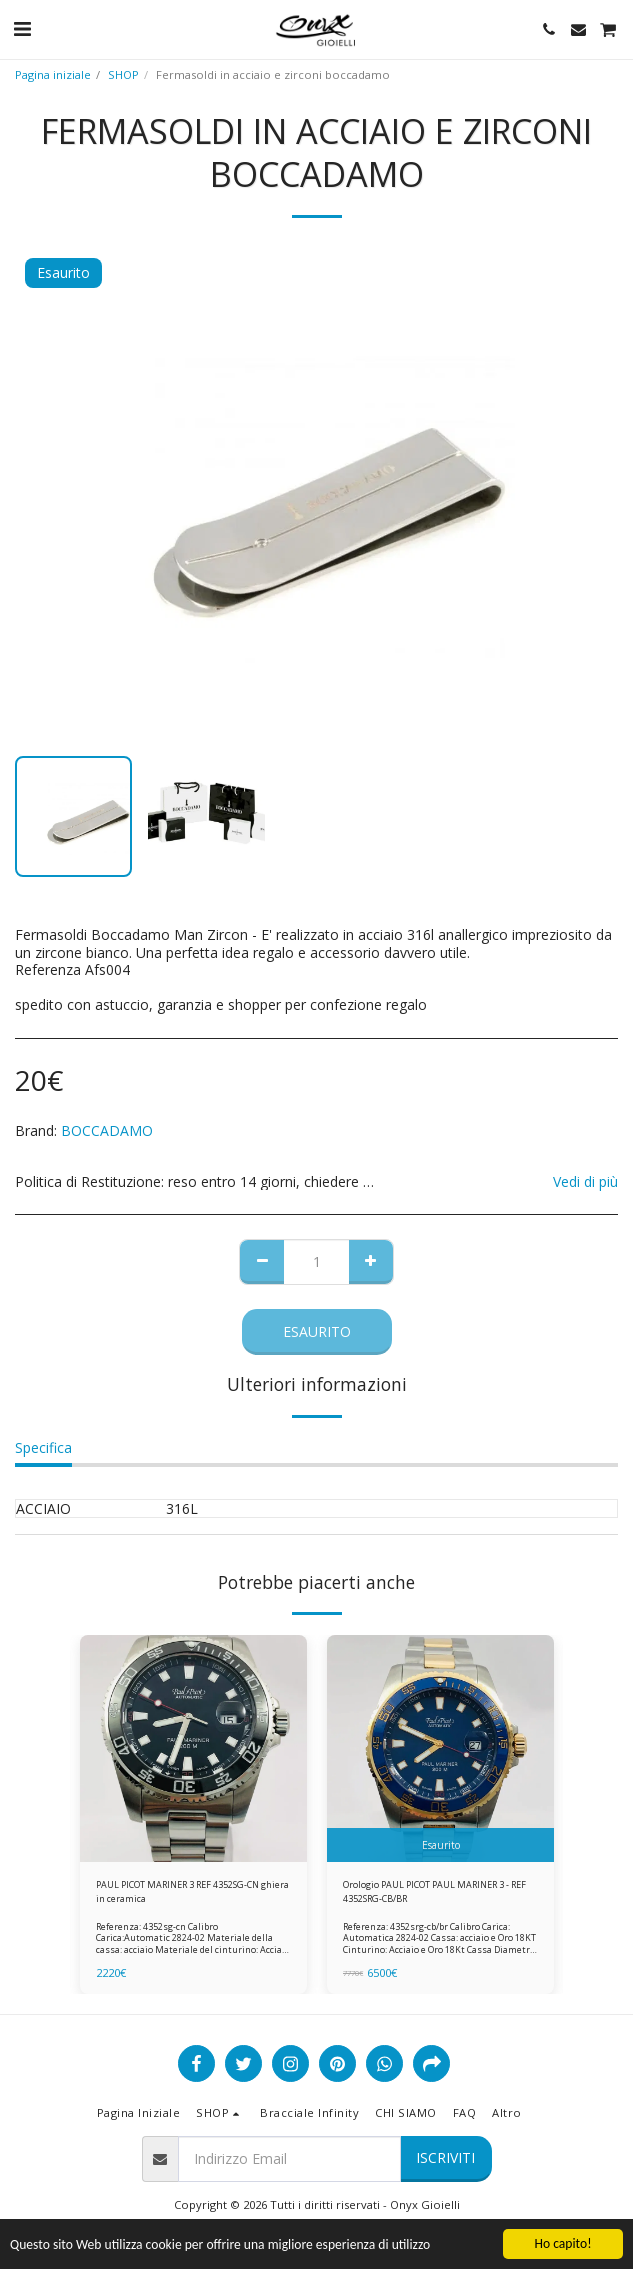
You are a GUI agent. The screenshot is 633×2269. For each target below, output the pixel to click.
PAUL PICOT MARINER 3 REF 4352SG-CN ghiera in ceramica (192, 1891)
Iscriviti (445, 2157)
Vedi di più (585, 1182)
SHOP (123, 74)
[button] (22, 28)
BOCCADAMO (107, 1130)
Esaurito (317, 1331)
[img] (193, 1748)
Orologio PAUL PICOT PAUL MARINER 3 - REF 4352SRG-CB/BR (434, 1891)
